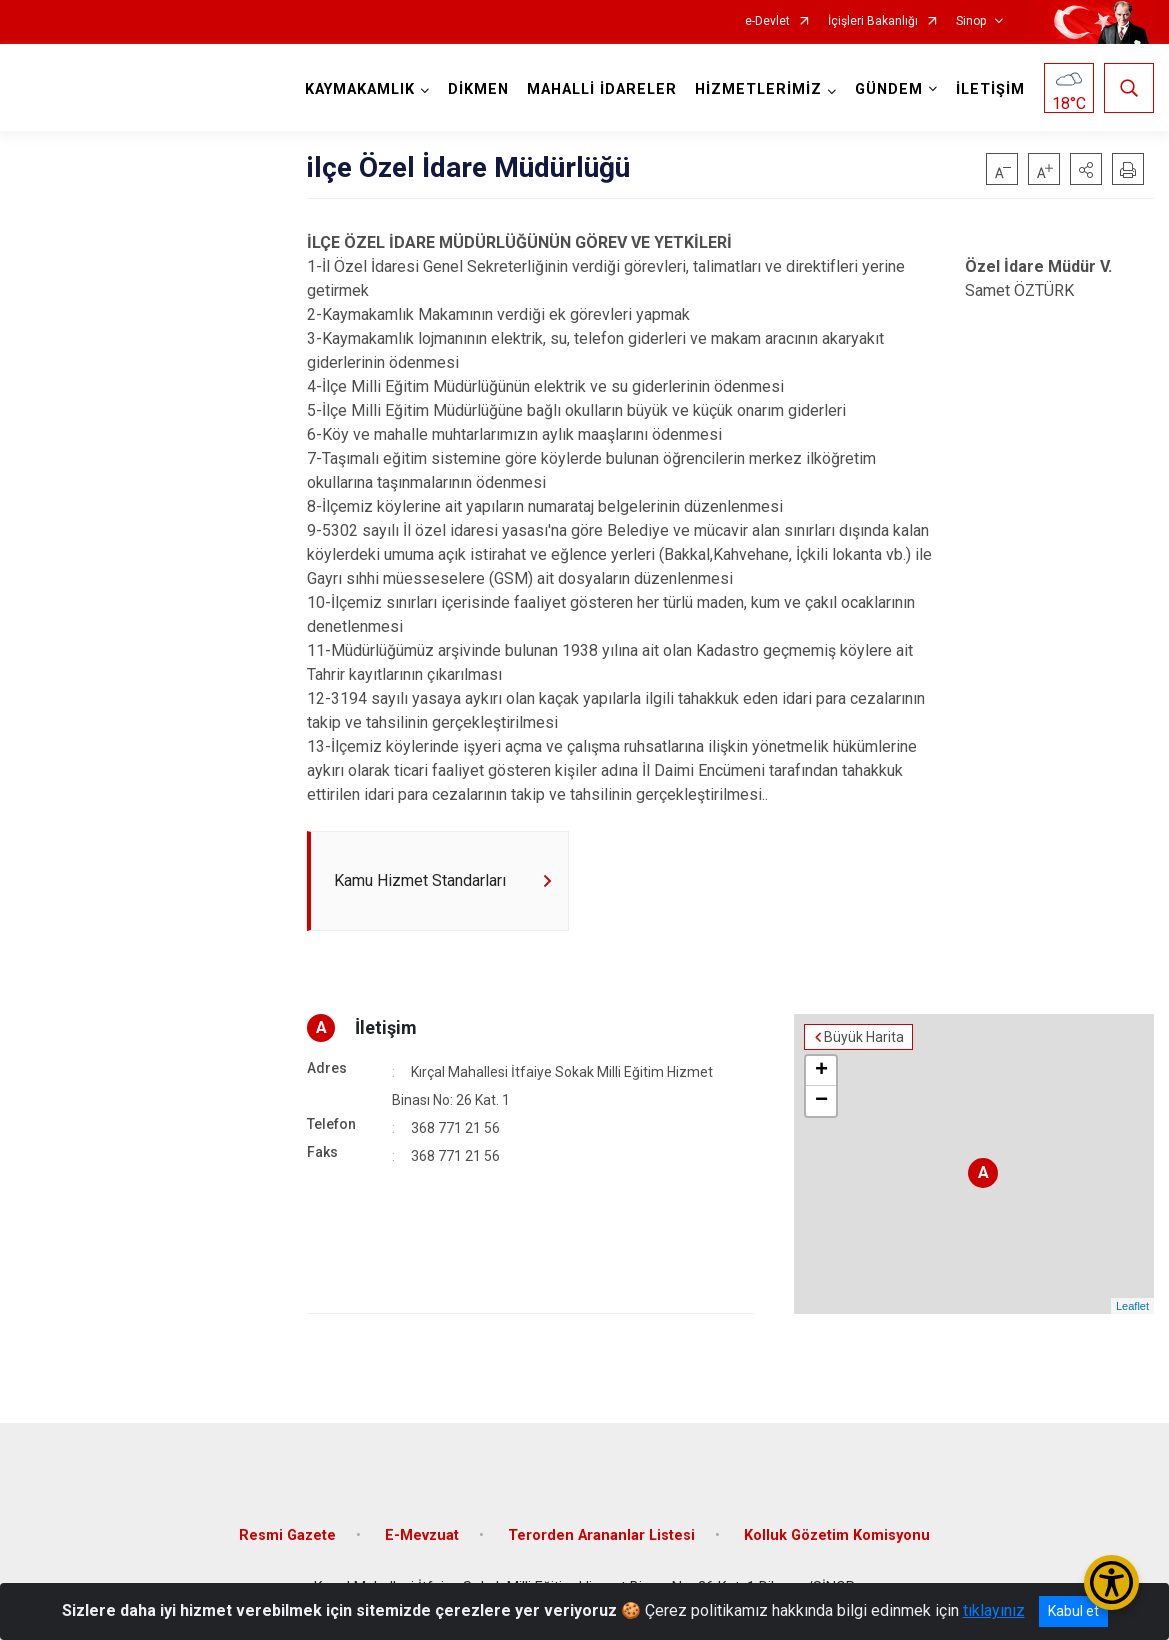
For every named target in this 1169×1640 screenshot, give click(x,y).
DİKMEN (478, 89)
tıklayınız (994, 1610)
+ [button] (821, 1071)
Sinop (971, 21)
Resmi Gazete (287, 1535)
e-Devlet (767, 21)
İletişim (386, 1027)
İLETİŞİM (990, 89)
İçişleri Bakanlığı (873, 21)
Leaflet (1132, 1306)
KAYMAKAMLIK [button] (360, 89)
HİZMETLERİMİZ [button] (758, 89)
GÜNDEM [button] (889, 89)
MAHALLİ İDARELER (602, 89)
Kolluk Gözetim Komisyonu (837, 1535)
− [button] (821, 1101)
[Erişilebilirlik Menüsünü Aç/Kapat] (1111, 1582)
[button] (1086, 169)
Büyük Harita (864, 1037)
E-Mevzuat (422, 1535)
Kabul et (1073, 1611)
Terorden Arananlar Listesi (601, 1535)
